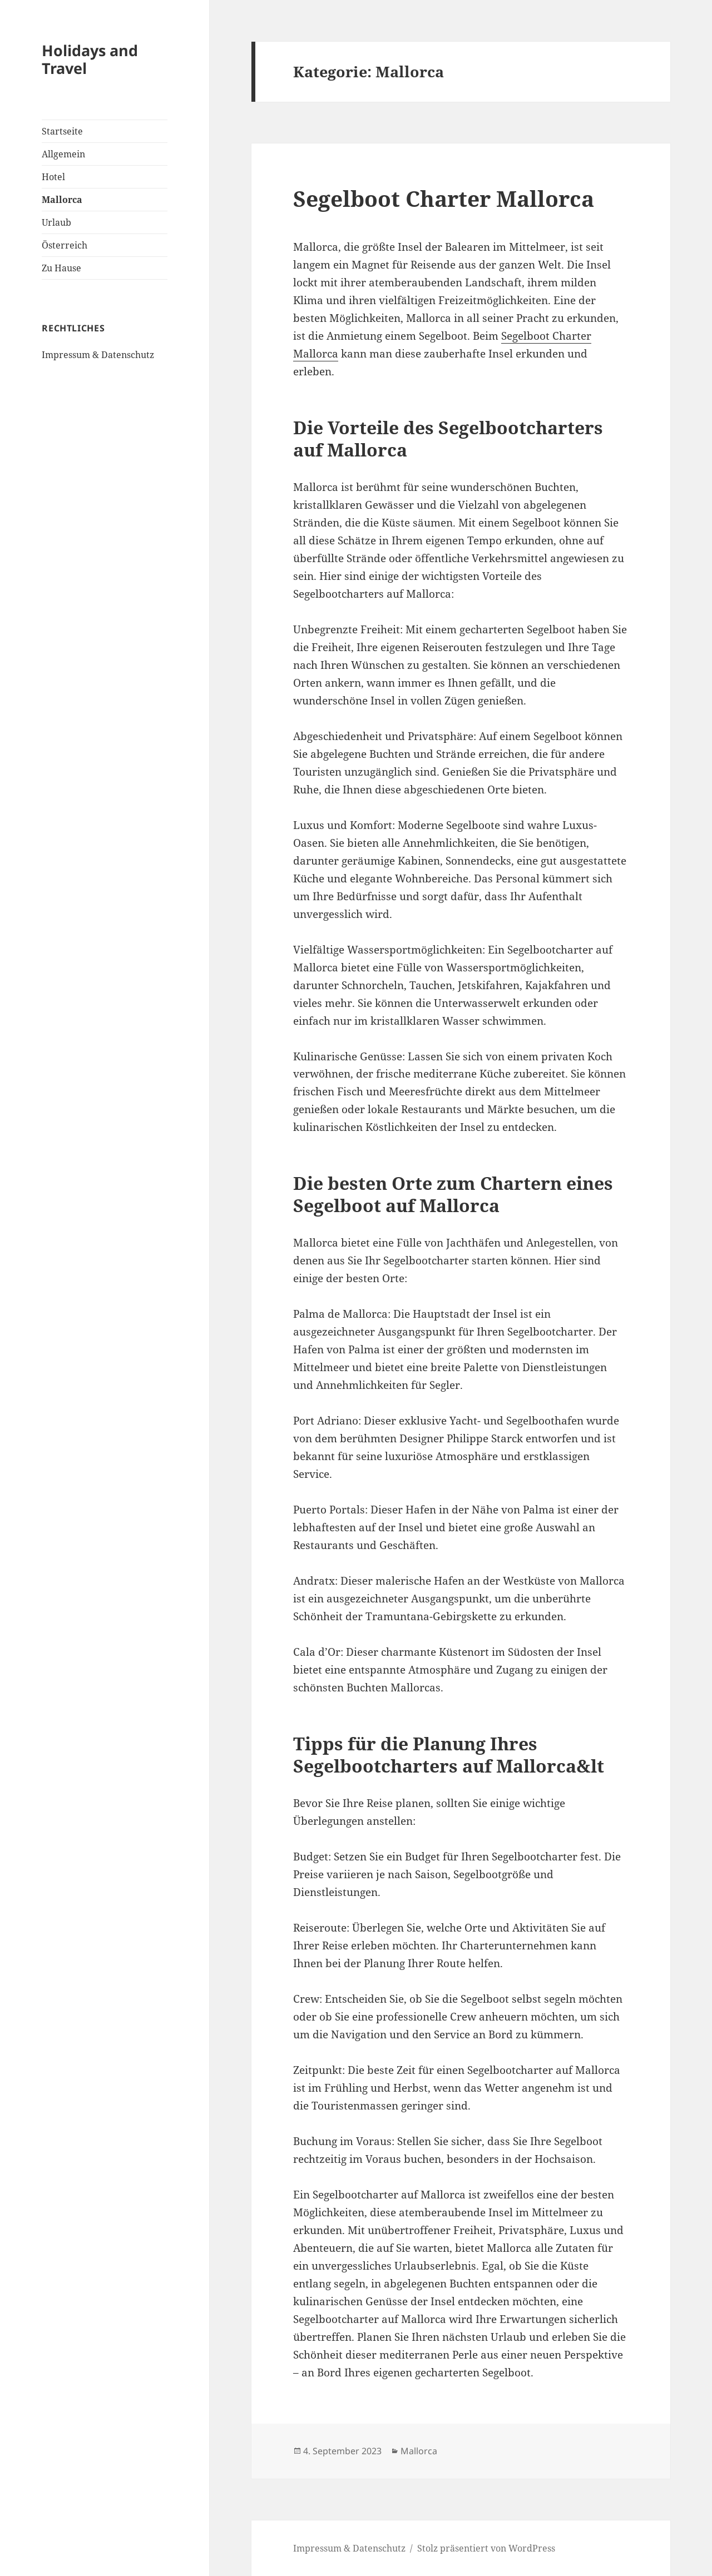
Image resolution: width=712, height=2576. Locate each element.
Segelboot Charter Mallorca (443, 198)
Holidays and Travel (90, 59)
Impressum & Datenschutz (98, 355)
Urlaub (56, 222)
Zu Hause (61, 268)
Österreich (64, 245)
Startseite (62, 131)
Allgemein (63, 154)
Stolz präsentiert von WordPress (486, 2548)
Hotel (53, 177)
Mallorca (62, 199)
